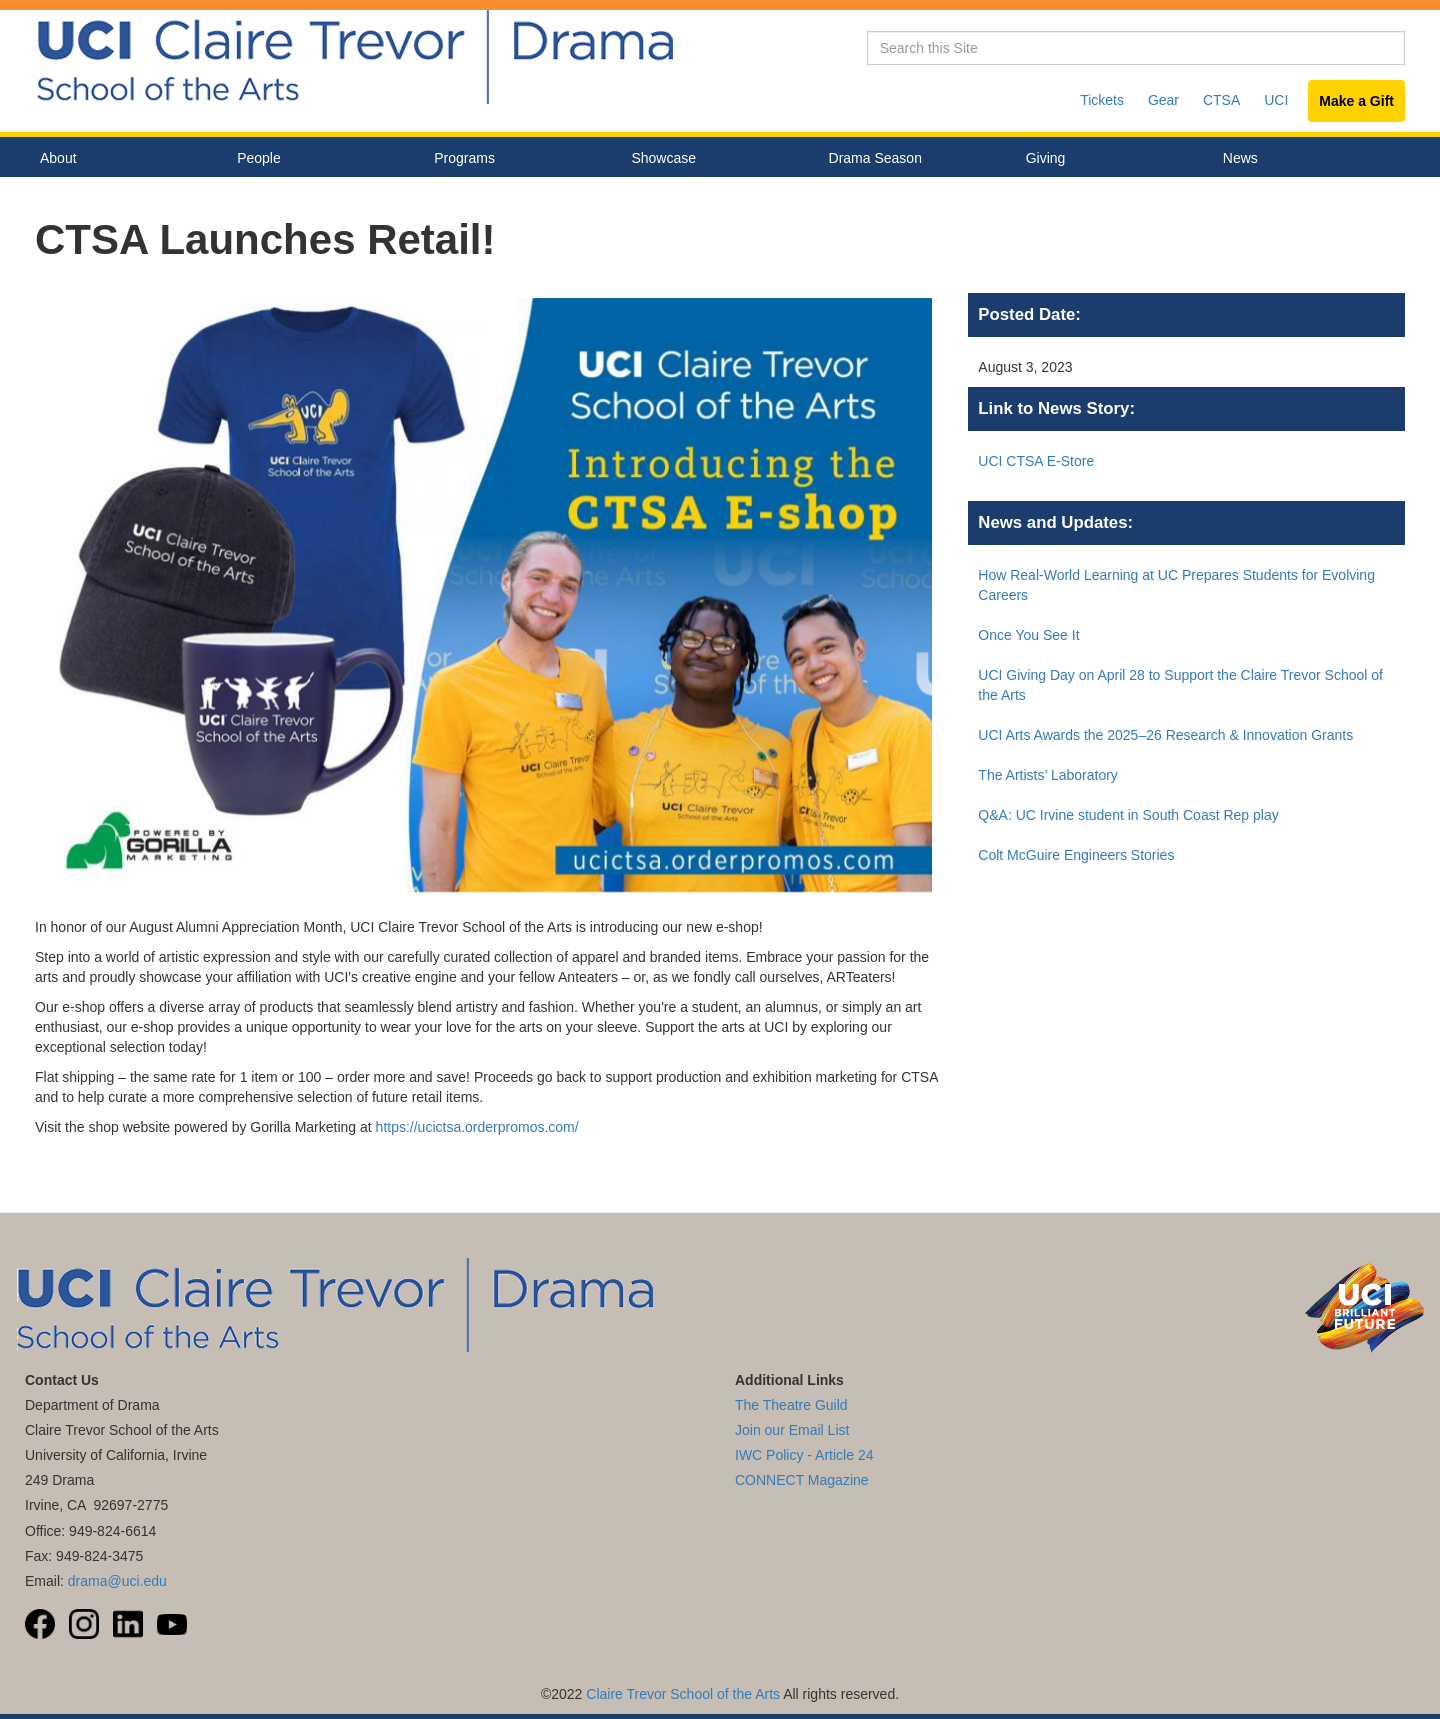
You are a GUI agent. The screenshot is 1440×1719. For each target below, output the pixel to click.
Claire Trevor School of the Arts (683, 1694)
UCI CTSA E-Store (1036, 461)
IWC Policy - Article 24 (804, 1455)
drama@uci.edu (117, 1581)
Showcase (714, 158)
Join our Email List (792, 1430)
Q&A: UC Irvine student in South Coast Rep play (1128, 815)
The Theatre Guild (791, 1405)
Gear (1163, 100)
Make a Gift (1356, 101)
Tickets (1102, 100)
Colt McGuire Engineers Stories (1076, 855)
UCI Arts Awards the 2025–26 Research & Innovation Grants (1165, 735)
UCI (1276, 100)
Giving (1046, 158)
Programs (517, 158)
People (320, 158)
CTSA (1221, 100)
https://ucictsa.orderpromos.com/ (477, 1127)
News (1240, 158)
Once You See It (1028, 635)
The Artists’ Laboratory (1048, 775)
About (123, 158)
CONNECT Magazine (802, 1480)
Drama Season (912, 158)
